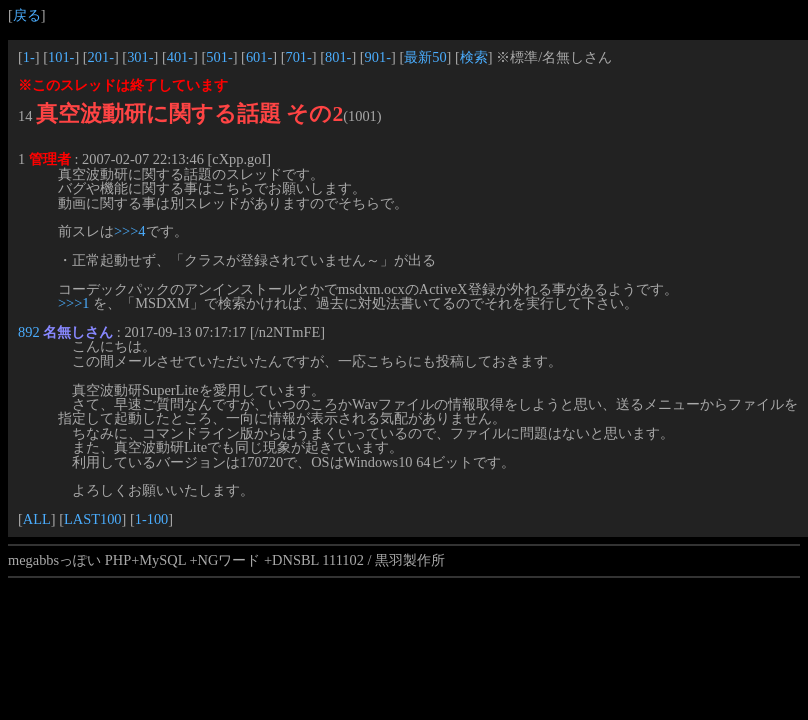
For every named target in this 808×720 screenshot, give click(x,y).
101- (61, 57)
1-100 (152, 519)
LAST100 (93, 519)
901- (378, 57)
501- (219, 57)
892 (29, 332)
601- (259, 57)
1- (29, 57)
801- (338, 57)
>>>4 (130, 231)
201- (101, 57)
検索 (474, 57)
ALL (37, 519)
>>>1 (74, 303)
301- (140, 57)
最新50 (425, 57)
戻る (27, 15)
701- (298, 57)
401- (180, 57)
